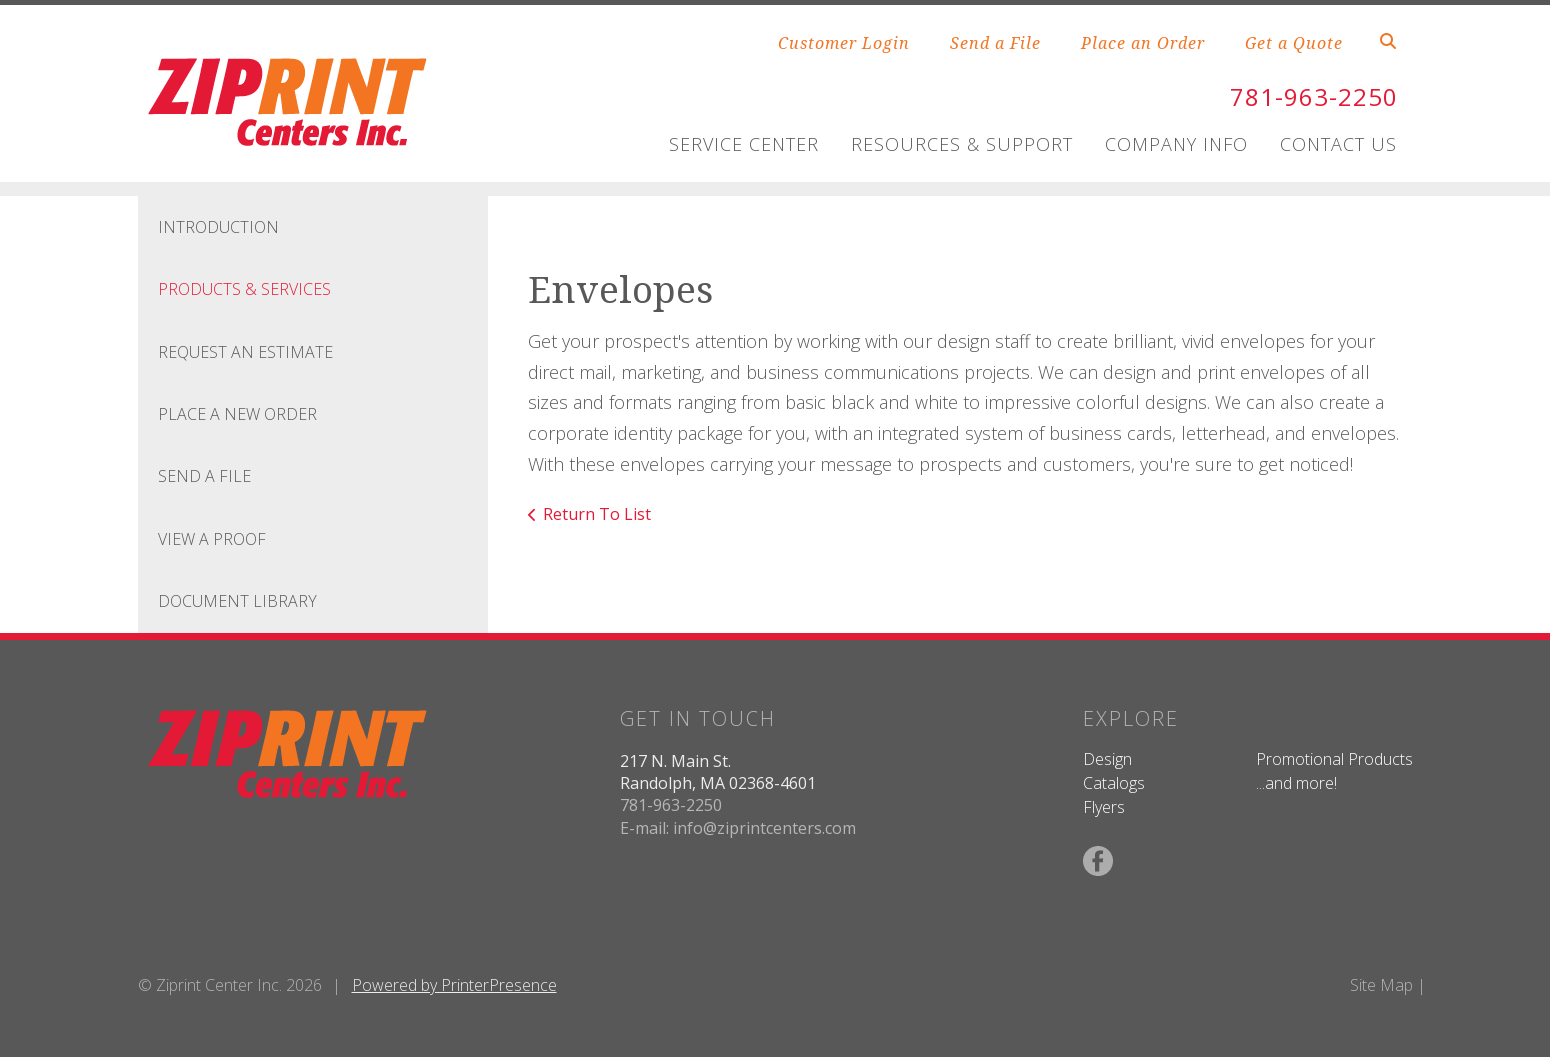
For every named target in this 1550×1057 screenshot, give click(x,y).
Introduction (218, 227)
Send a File (995, 43)
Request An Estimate (245, 352)
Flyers (1104, 807)
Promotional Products (1334, 759)
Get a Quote (1294, 43)
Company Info (1176, 144)
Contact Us (1338, 144)
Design (1107, 759)
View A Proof (212, 539)
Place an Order (1143, 43)
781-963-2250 (1314, 96)
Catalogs (1114, 783)
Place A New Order (237, 414)
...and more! (1296, 783)
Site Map (1381, 985)
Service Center (744, 144)
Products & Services (244, 289)
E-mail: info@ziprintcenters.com (738, 828)
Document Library (237, 601)
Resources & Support (962, 144)
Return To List (597, 514)
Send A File (204, 476)
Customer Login (844, 43)
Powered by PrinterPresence (454, 985)
